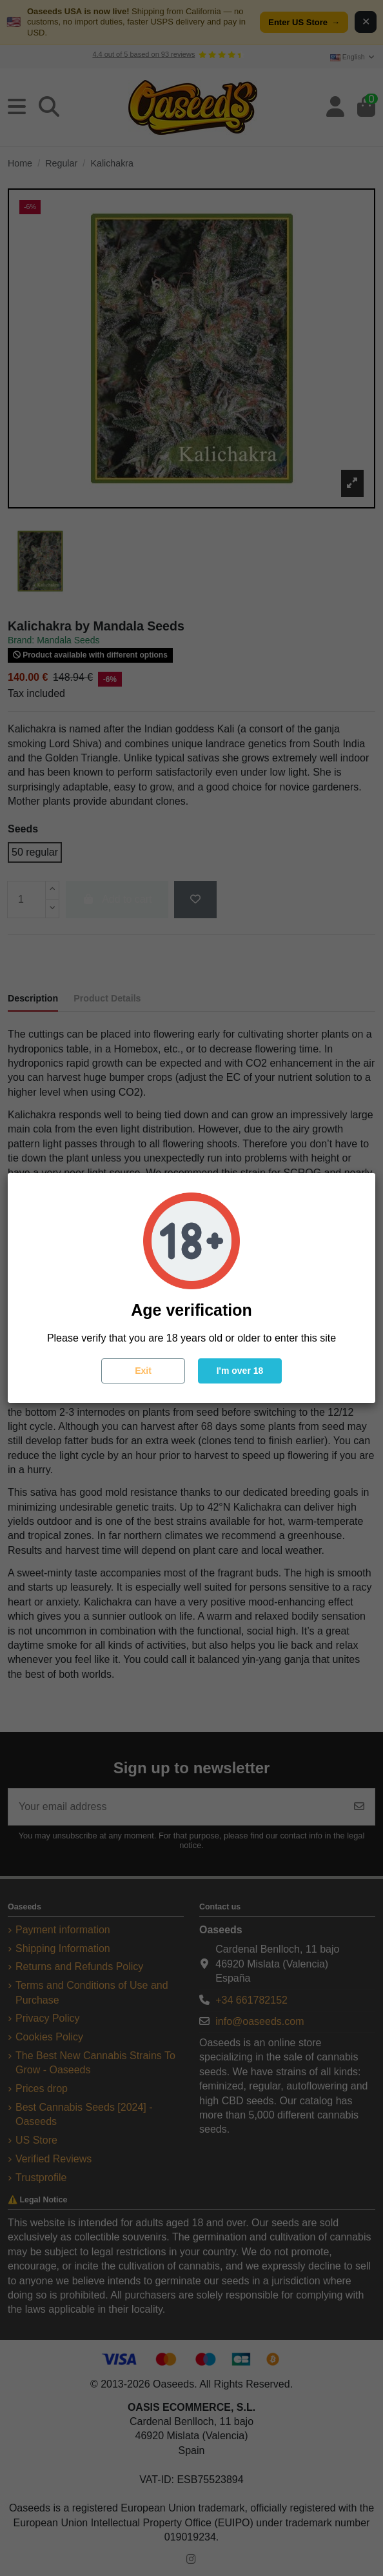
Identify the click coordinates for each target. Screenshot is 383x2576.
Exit (143, 1370)
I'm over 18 (240, 1370)
